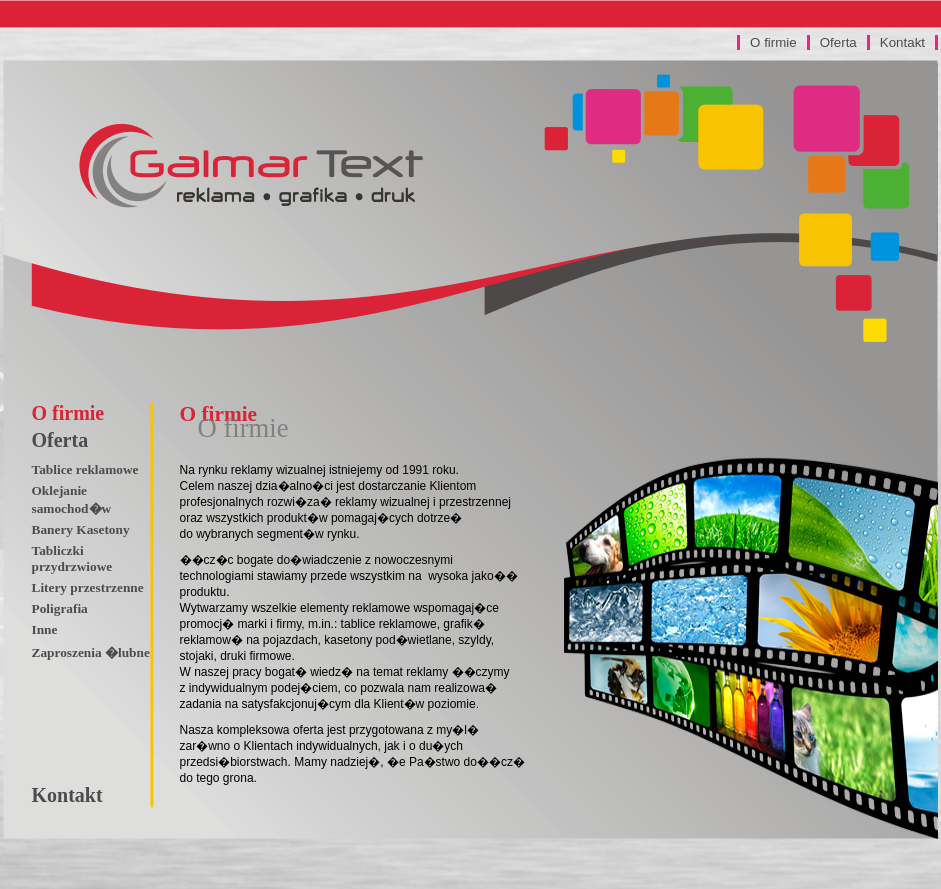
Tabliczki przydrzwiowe (72, 558)
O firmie (773, 42)
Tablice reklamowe (85, 469)
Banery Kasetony (81, 529)
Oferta (838, 42)
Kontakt (902, 42)
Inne (45, 629)
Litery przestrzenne (88, 587)
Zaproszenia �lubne (91, 652)
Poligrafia (60, 608)
